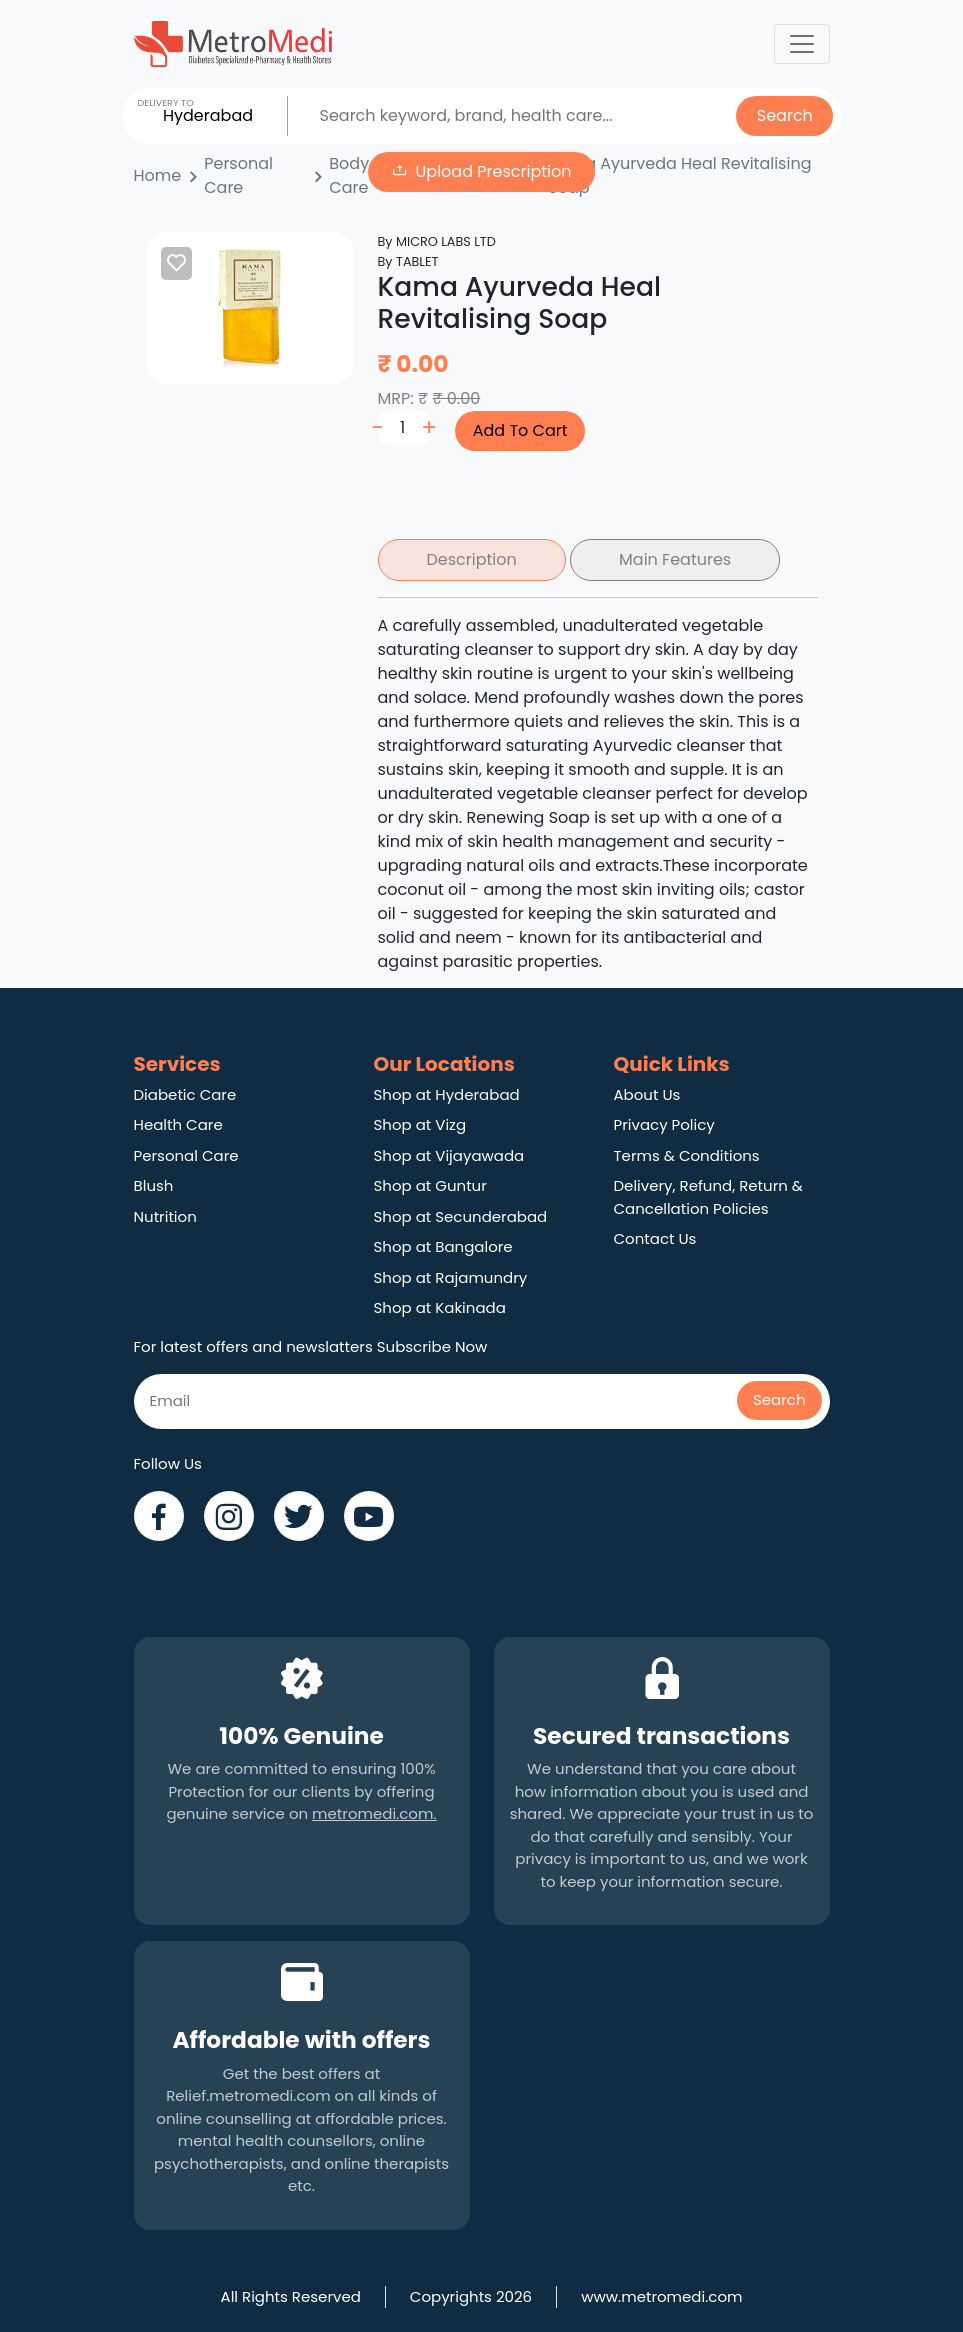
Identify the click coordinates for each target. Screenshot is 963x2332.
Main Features (675, 559)
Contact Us (655, 1238)
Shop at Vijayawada (449, 1155)
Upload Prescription (494, 171)
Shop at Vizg (420, 1124)
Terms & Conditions (687, 1155)
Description (472, 559)
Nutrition (165, 1216)
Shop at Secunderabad (461, 1216)
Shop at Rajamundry (451, 1277)
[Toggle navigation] (802, 44)
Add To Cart (520, 430)
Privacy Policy (664, 1124)
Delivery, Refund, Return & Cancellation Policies (708, 1197)
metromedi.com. (374, 1813)
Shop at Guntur (430, 1185)
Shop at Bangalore (443, 1246)
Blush (154, 1185)
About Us (647, 1094)
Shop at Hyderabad (447, 1094)
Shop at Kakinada (440, 1307)
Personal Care (186, 1155)
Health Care (178, 1124)
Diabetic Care (185, 1094)
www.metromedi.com (661, 2296)
